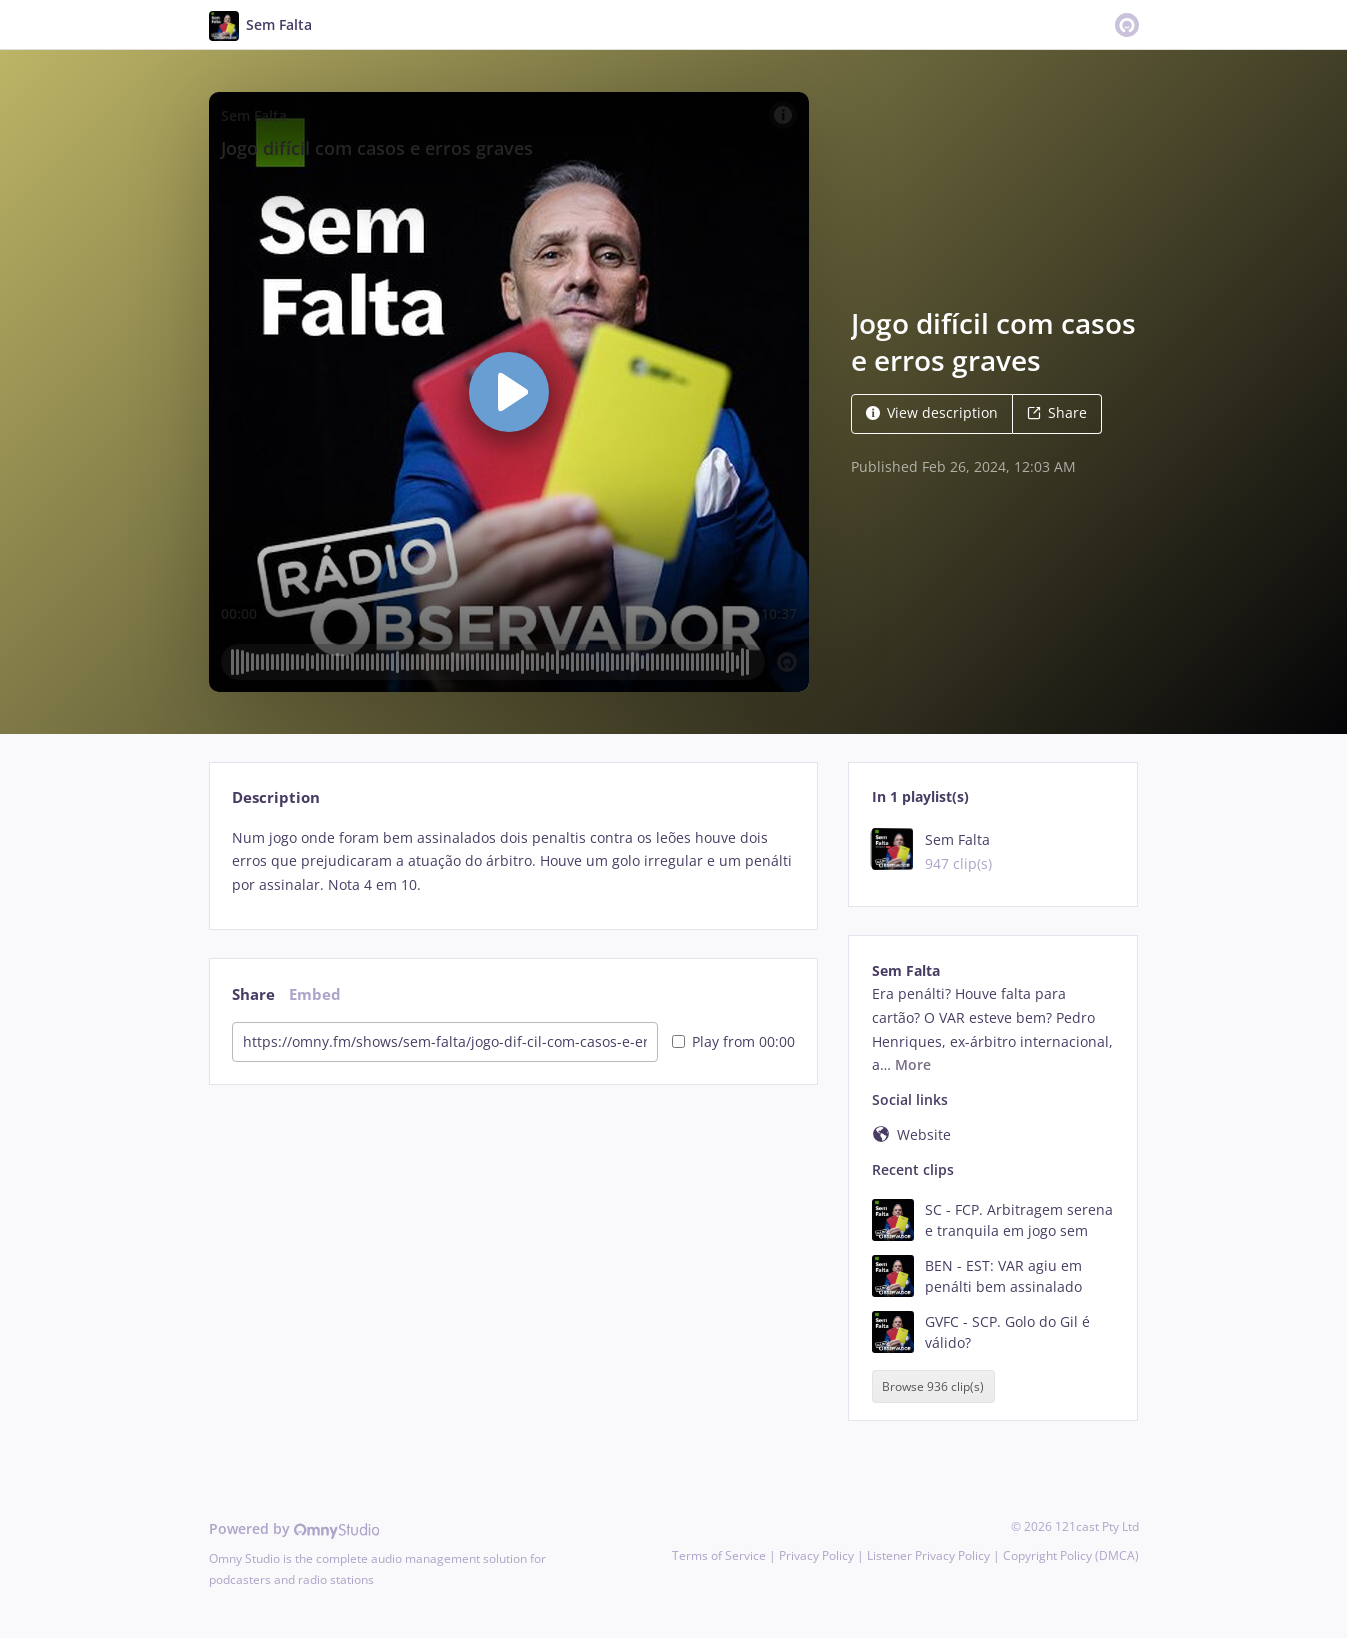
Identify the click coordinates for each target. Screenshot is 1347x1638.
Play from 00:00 (733, 1041)
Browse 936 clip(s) (933, 1386)
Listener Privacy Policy (928, 1555)
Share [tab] (253, 994)
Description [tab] (276, 797)
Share (1057, 412)
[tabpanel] (513, 861)
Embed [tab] (315, 994)
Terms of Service (719, 1555)
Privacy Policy (816, 1555)
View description (932, 412)
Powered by (294, 1528)
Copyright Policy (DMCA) (1071, 1555)
